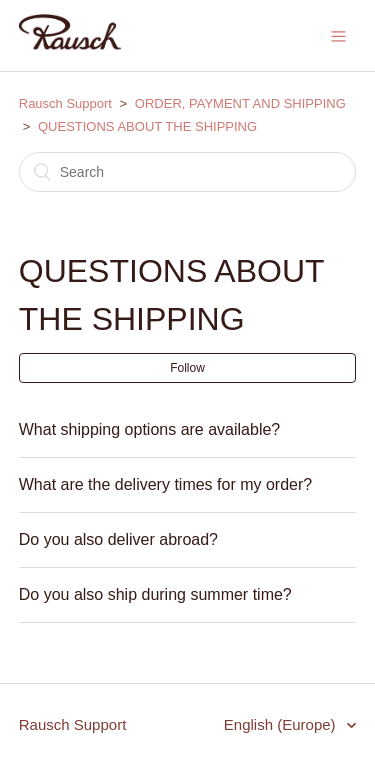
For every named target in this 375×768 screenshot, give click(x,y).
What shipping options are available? (150, 429)
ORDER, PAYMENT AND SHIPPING (240, 103)
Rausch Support (65, 103)
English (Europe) (282, 724)
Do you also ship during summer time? (155, 594)
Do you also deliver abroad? (118, 539)
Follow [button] (187, 368)
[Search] (188, 172)
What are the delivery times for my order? (165, 484)
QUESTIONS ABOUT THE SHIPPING (147, 126)
